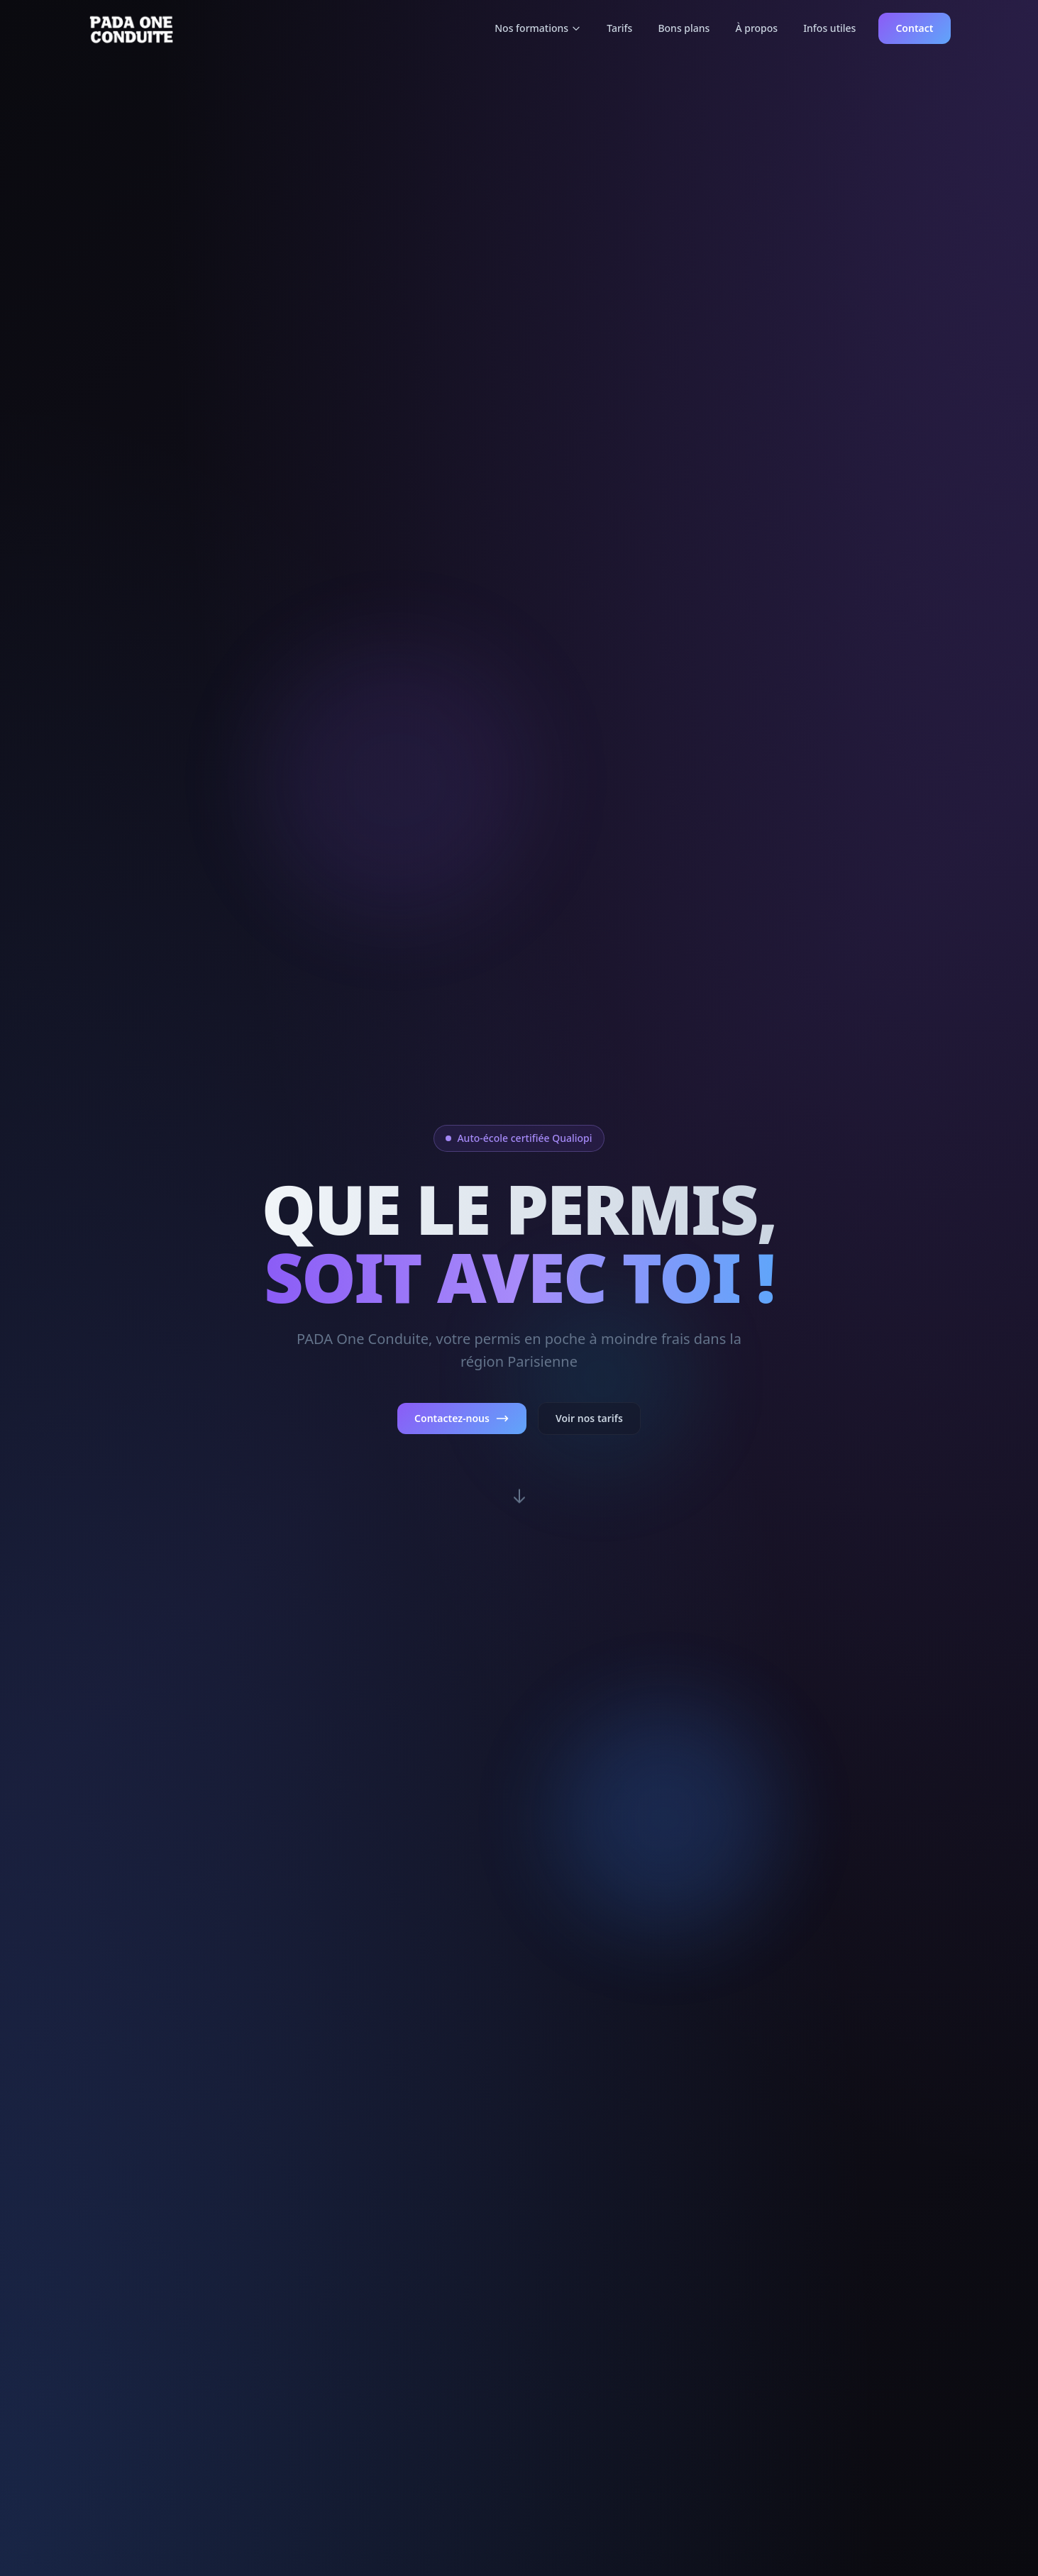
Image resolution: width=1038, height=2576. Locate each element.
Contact (914, 28)
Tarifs (619, 28)
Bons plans (684, 28)
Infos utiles (829, 28)
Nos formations (538, 28)
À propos (756, 28)
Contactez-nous (461, 1418)
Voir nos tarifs (589, 1418)
